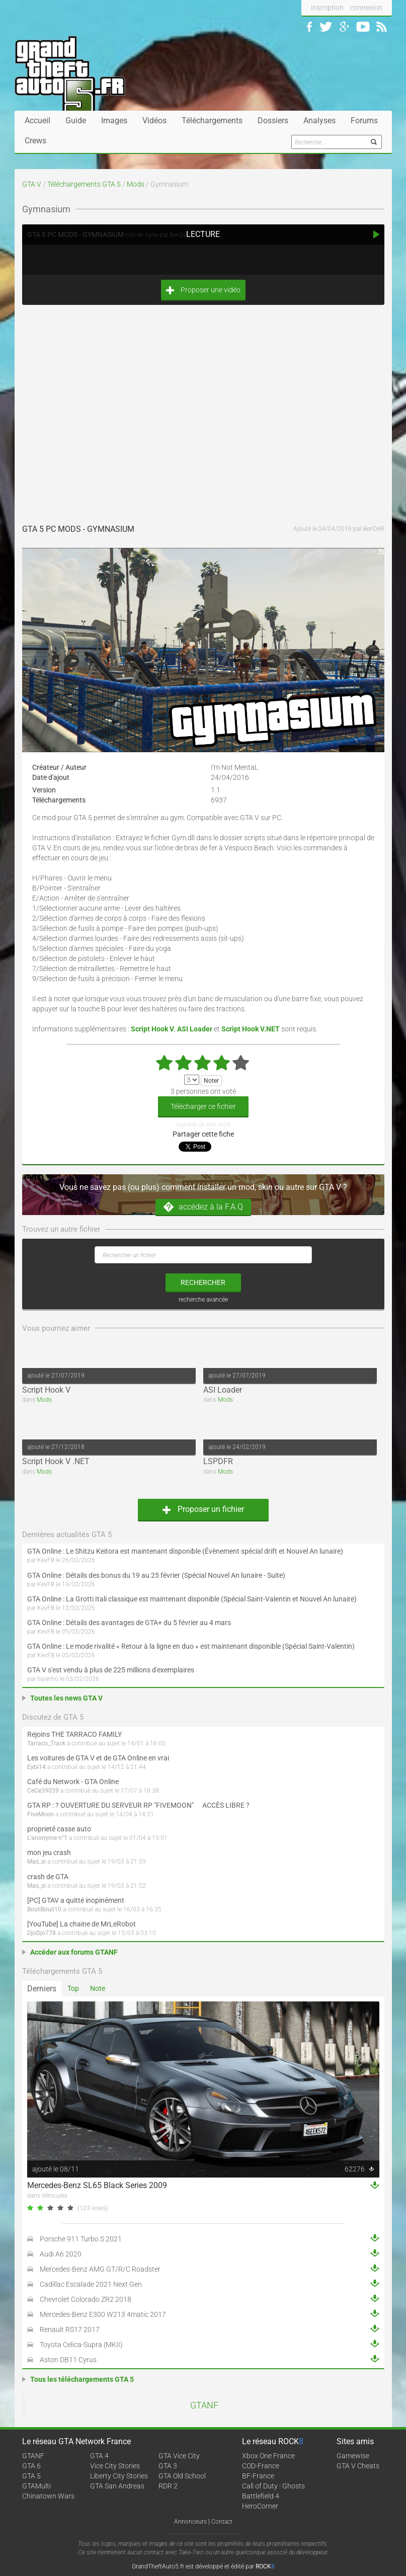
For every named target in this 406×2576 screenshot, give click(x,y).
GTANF (204, 2405)
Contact (221, 2521)
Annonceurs (190, 2521)
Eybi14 (36, 1766)
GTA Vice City (179, 2456)
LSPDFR (218, 1461)
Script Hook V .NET (56, 1461)
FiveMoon (40, 1814)
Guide (75, 120)
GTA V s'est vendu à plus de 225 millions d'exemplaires (110, 1670)
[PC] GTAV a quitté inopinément (75, 1900)
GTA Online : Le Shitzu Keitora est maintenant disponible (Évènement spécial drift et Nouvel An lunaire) (185, 1551)
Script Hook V (46, 1390)
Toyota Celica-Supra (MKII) (81, 2345)
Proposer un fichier (203, 1509)
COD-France (260, 2466)
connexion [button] (366, 8)
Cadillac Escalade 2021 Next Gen (91, 2284)
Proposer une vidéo (203, 290)
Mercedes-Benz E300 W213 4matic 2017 (103, 2314)
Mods (135, 184)
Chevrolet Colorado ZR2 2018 (85, 2299)
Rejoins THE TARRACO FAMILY (74, 1734)
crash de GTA (47, 1877)
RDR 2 (168, 2486)
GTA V (31, 184)
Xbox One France (268, 2456)
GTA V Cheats (358, 2466)
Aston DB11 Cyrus (68, 2360)
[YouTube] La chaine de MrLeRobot (81, 1924)
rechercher (203, 1282)
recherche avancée (203, 1299)
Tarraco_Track (46, 1743)
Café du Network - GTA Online (73, 1782)
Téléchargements (212, 120)
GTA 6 (31, 2466)
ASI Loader (222, 1390)
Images (114, 120)
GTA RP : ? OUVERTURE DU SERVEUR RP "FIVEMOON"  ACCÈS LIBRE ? (138, 1805)
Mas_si (36, 1861)
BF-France (258, 2476)
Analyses (319, 120)
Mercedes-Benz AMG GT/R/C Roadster (100, 2269)
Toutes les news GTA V (66, 1698)
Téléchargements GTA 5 (84, 184)
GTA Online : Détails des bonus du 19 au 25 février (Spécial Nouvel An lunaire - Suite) (156, 1575)
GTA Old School (182, 2476)
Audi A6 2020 (61, 2254)
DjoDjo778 (41, 1933)
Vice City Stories (115, 2466)
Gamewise (353, 2456)
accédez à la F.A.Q (203, 1207)
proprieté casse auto (59, 1829)
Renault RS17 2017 (70, 2329)
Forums (364, 120)
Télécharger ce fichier (203, 1106)
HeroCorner (260, 2506)
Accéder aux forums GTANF (74, 1952)
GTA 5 (31, 2476)
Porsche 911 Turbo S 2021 (81, 2239)
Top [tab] (73, 1988)
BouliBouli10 (44, 1909)
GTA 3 (167, 2466)
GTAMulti (36, 2486)
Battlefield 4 (260, 2496)
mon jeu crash (49, 1852)
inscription (327, 8)
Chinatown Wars (48, 2496)
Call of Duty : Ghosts (273, 2486)
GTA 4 (99, 2456)
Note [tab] (97, 1988)
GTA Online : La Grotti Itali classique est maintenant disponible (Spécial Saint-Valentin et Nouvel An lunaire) (192, 1599)
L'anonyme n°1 (47, 1837)
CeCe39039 (43, 1790)
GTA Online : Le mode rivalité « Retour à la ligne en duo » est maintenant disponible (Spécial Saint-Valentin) (191, 1646)
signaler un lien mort (203, 1124)
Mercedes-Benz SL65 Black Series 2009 (97, 2185)
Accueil (37, 120)
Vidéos (154, 120)
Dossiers (273, 120)
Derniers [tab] (41, 1988)
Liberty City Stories (119, 2476)
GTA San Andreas (117, 2486)
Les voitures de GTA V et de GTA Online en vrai (98, 1758)
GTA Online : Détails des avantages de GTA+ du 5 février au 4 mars (129, 1623)
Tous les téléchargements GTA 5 (82, 2379)
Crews (35, 140)
